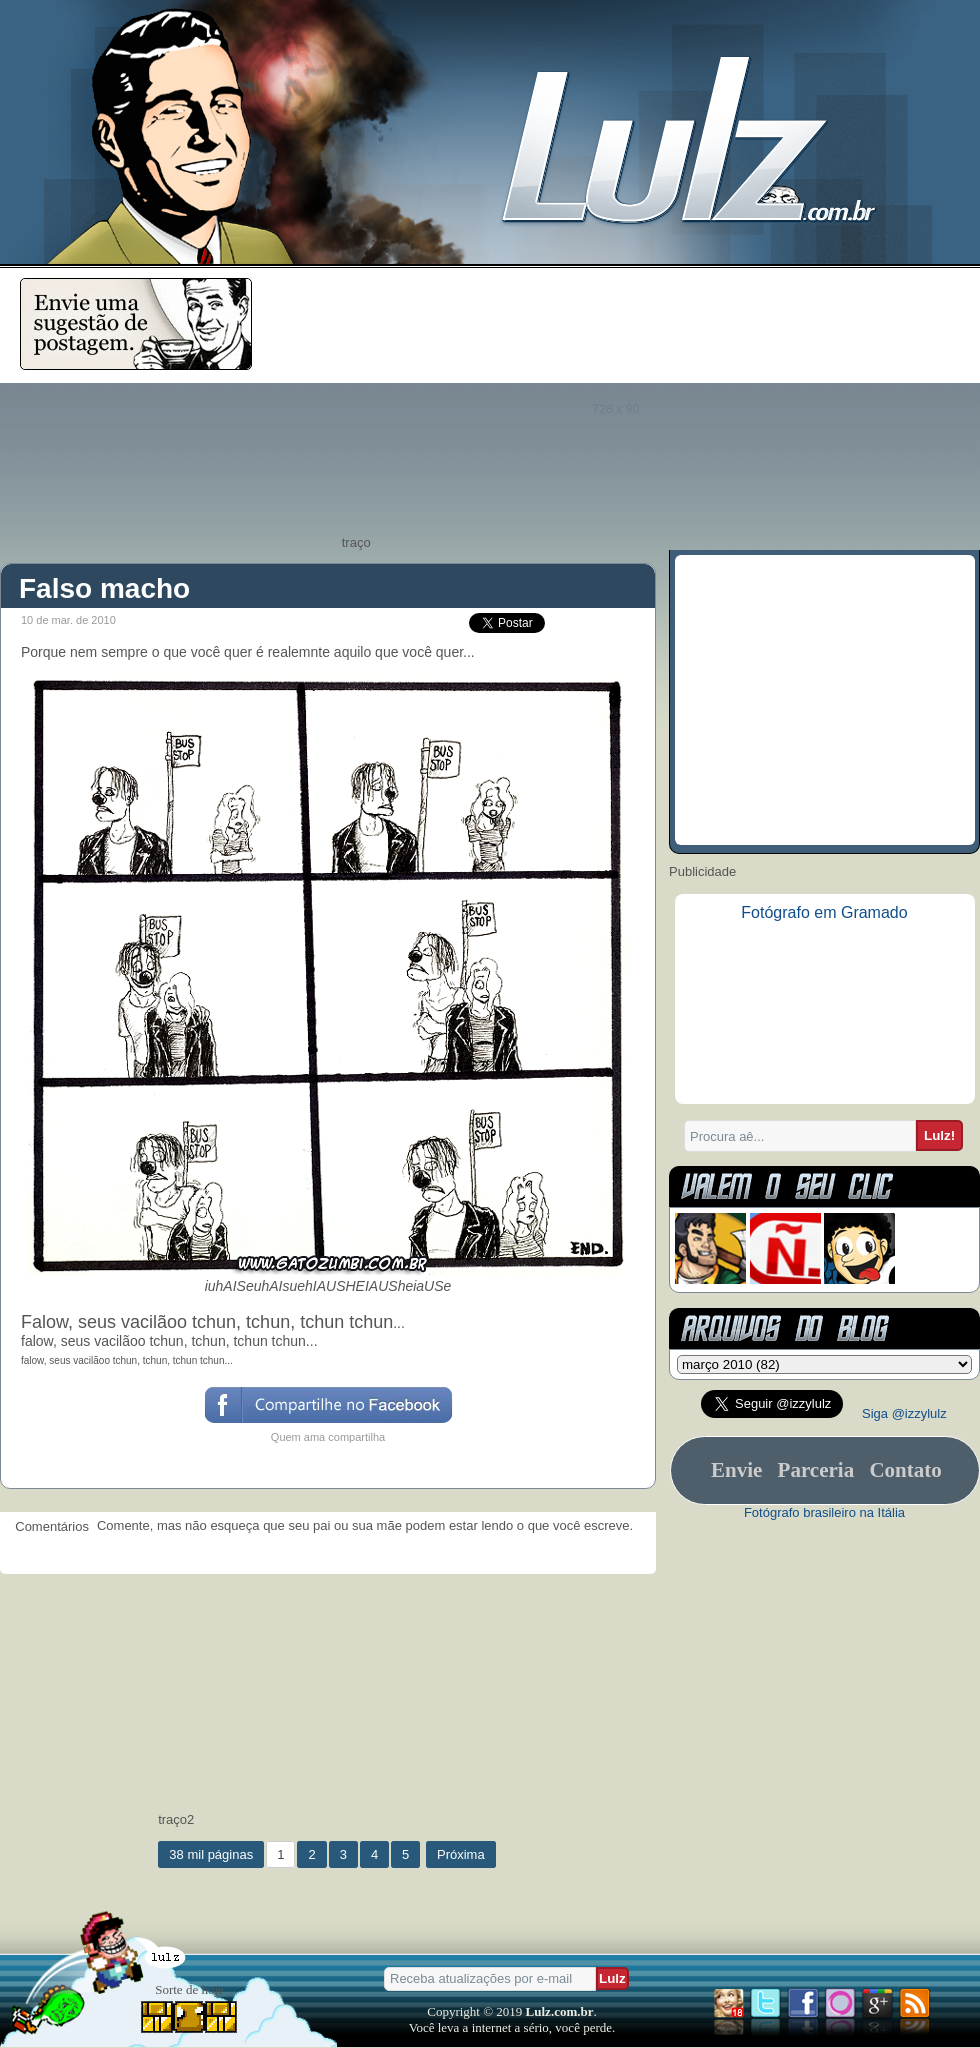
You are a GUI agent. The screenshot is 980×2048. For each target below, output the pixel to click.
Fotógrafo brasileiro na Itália (824, 1512)
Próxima (461, 1854)
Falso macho (104, 588)
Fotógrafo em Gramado (824, 912)
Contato (905, 1470)
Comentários (48, 1526)
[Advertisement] (632, 407)
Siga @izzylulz (904, 1413)
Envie (736, 1470)
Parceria (816, 1470)
